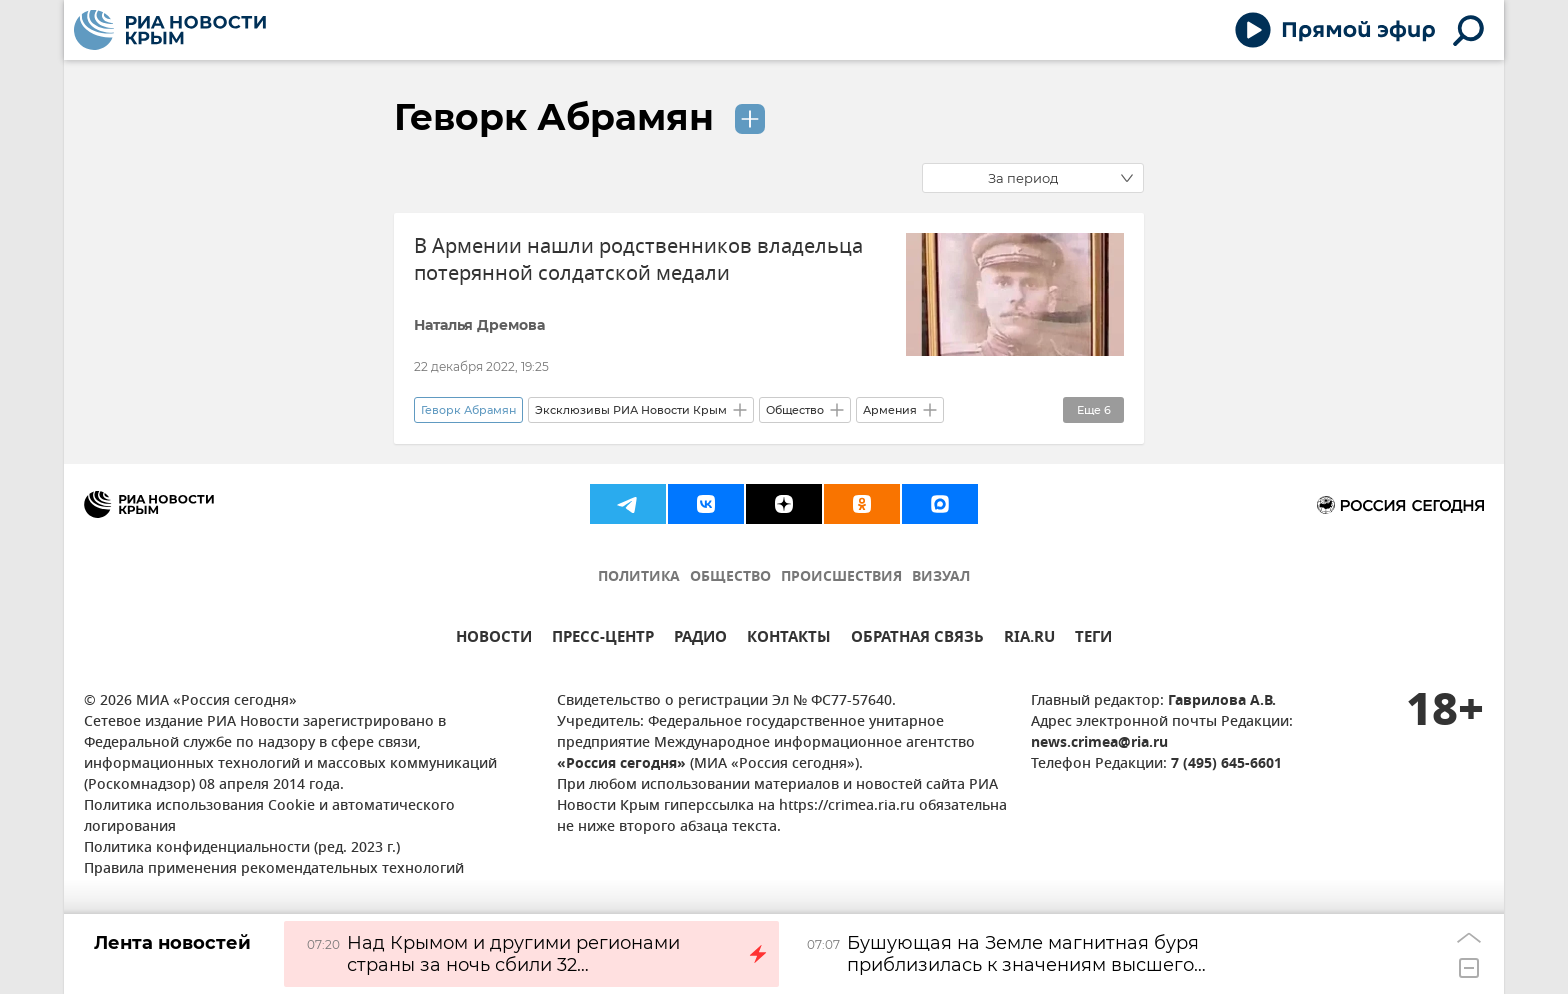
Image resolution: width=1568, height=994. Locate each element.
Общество (795, 410)
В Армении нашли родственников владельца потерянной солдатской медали (638, 260)
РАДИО (700, 639)
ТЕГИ (1093, 639)
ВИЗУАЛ (941, 577)
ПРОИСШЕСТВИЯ (841, 577)
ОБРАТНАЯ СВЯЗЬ (917, 639)
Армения (890, 410)
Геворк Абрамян (559, 117)
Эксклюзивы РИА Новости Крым (631, 410)
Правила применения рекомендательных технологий (274, 869)
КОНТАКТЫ (789, 639)
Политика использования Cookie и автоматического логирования (269, 817)
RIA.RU (1029, 639)
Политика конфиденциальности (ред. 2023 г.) (242, 848)
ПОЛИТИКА (639, 577)
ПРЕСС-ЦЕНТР (603, 639)
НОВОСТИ (494, 639)
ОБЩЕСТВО (730, 577)
